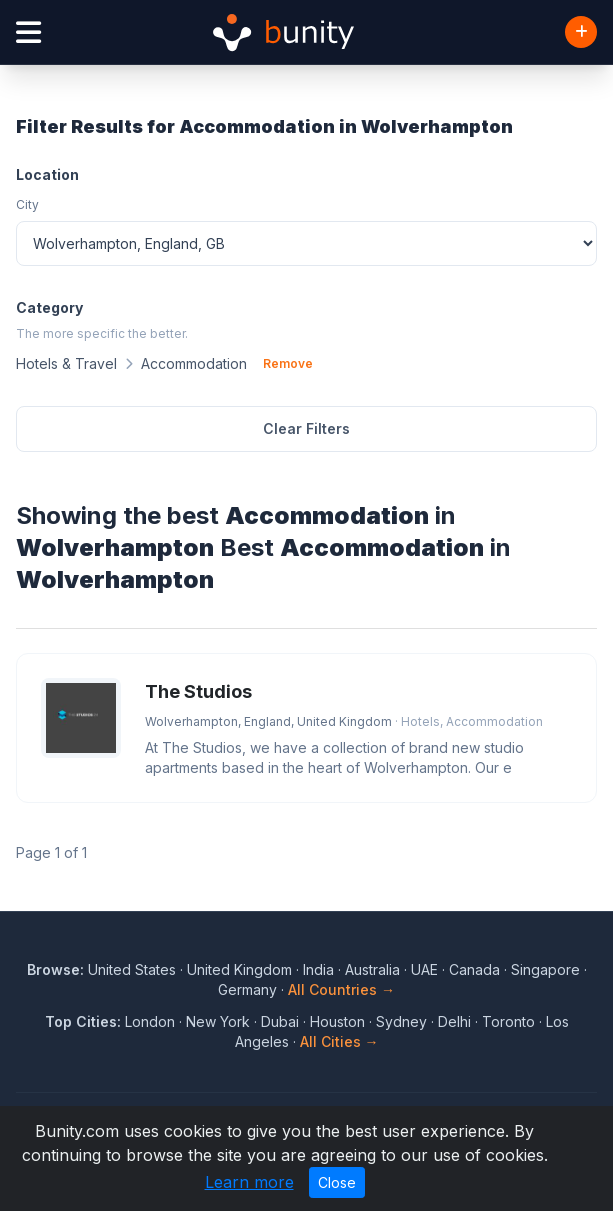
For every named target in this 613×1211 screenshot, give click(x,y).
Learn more (249, 1182)
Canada (474, 969)
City (27, 204)
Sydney (401, 1021)
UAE (424, 969)
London (150, 1021)
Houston (337, 1021)
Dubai (280, 1021)
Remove (288, 363)
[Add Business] (581, 32)
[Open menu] (28, 32)
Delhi (454, 1021)
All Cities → (339, 1041)
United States (132, 969)
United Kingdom (239, 969)
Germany (247, 989)
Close (337, 1182)
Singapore (545, 969)
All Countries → (341, 989)
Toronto (508, 1021)
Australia (372, 969)
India (318, 969)
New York (218, 1021)
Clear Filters (306, 428)
